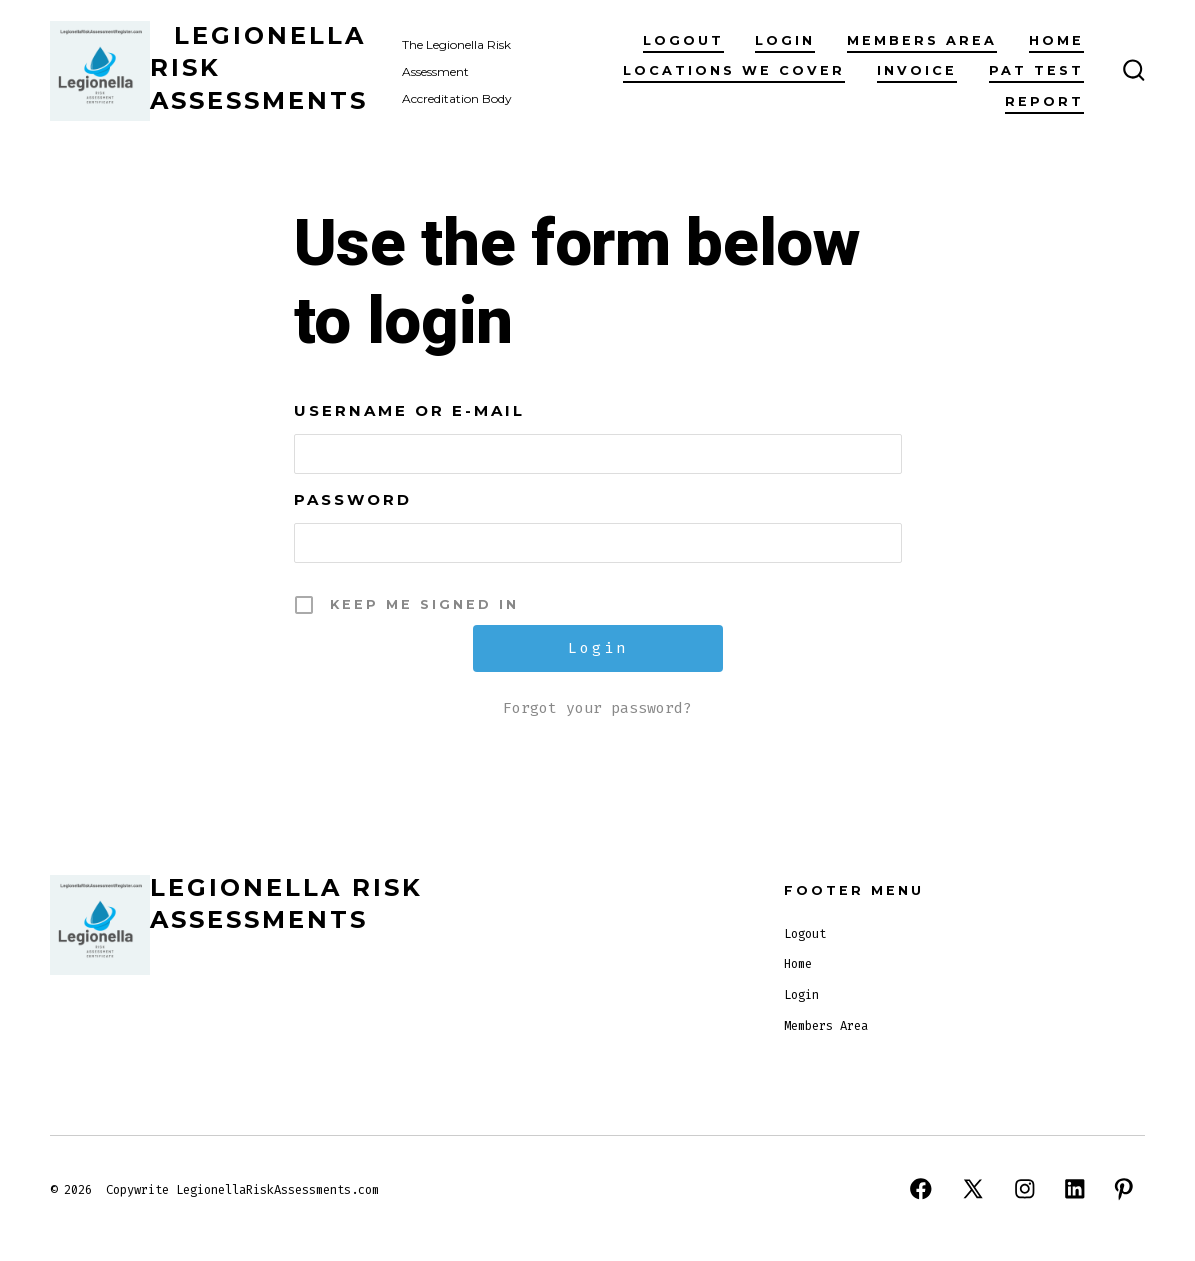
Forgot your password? (597, 708)
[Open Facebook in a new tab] (921, 1189)
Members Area (922, 40)
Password (353, 499)
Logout (683, 40)
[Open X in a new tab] (973, 1189)
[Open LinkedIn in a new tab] (1075, 1189)
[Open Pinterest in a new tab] (1124, 1189)
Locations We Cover (734, 70)
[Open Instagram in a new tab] (1025, 1189)
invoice (917, 70)
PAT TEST (1036, 70)
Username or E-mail (409, 410)
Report (1044, 101)
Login (785, 40)
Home (1056, 40)
